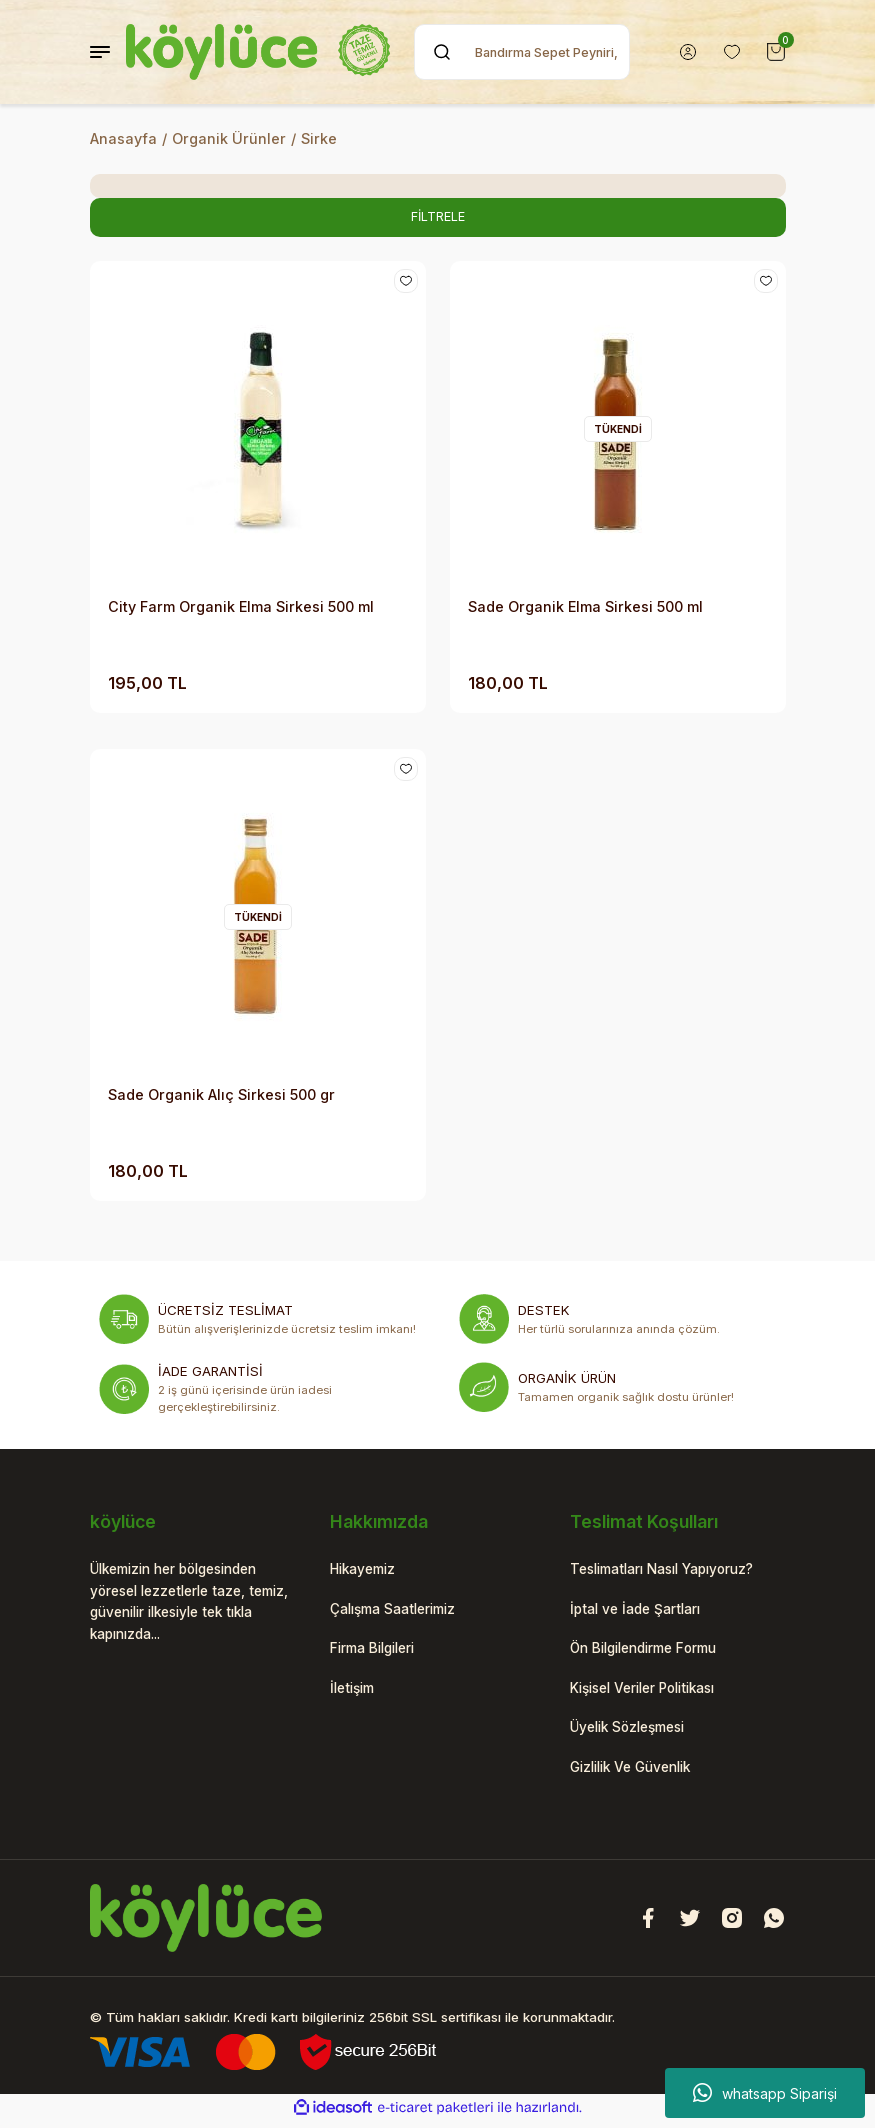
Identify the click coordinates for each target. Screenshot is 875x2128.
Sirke (319, 138)
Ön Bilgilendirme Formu (651, 1651)
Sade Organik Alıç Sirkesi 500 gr (221, 1095)
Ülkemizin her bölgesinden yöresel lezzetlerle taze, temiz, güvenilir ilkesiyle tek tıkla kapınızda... (188, 1604)
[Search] (521, 52)
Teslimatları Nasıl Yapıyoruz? (673, 1570)
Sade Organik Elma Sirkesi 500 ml (585, 607)
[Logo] (258, 52)
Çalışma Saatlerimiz (400, 1610)
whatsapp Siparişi (765, 2093)
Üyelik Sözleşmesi (634, 1732)
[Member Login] (688, 52)
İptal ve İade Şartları (641, 1610)
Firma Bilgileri (378, 1651)
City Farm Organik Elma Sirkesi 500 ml (241, 607)
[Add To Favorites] (405, 283)
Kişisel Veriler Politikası (653, 1691)
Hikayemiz (366, 1570)
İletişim (355, 1691)
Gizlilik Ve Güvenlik (637, 1772)
